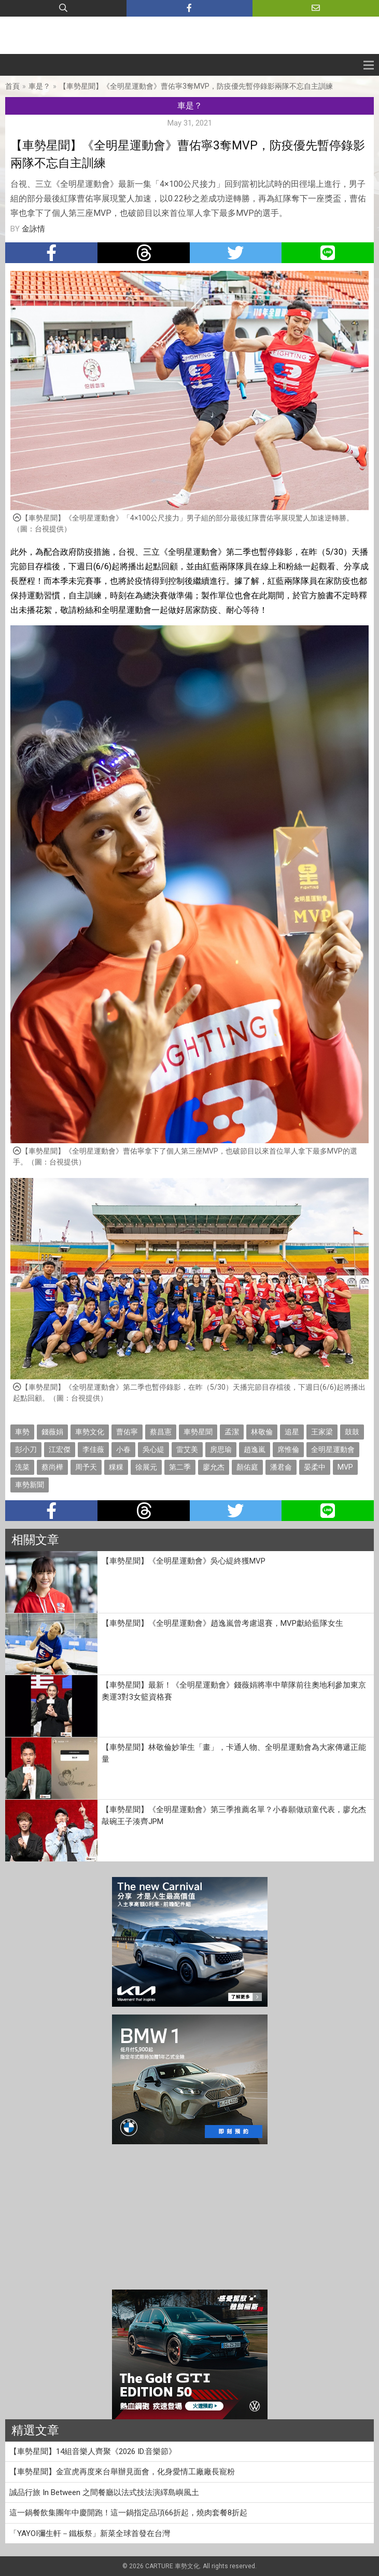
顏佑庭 (247, 1467)
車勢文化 (89, 1432)
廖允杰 (213, 1467)
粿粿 (116, 1467)
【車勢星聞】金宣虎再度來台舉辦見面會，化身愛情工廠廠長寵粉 (122, 2471)
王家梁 (322, 1432)
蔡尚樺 (52, 1467)
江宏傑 (60, 1449)
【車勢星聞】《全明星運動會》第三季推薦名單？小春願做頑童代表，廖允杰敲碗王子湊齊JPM (234, 1815)
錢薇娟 (52, 1432)
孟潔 (231, 1432)
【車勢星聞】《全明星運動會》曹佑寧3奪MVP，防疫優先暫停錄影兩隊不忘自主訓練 (196, 86)
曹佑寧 (127, 1432)
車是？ (39, 86)
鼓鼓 (352, 1432)
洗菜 (22, 1467)
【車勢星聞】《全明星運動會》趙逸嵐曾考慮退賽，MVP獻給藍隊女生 (222, 1623)
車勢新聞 (29, 1485)
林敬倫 (262, 1432)
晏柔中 (315, 1467)
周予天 (86, 1467)
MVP (345, 1467)
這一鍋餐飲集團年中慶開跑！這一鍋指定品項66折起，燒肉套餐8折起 (128, 2512)
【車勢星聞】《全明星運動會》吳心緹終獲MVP (183, 1561)
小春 (123, 1449)
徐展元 (146, 1467)
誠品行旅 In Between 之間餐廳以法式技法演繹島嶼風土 (108, 2492)
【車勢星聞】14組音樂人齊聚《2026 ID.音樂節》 (92, 2451)
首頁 (12, 86)
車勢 (22, 1432)
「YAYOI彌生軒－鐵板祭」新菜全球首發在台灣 (89, 2533)
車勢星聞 (198, 1432)
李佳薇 (93, 1449)
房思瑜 (221, 1449)
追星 (292, 1432)
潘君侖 (281, 1467)
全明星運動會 (333, 1449)
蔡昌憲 (161, 1432)
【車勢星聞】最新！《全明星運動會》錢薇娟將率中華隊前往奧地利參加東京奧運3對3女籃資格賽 (234, 1691)
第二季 (180, 1467)
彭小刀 (26, 1449)
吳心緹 (153, 1449)
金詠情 (33, 229)
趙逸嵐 (254, 1449)
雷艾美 (187, 1449)
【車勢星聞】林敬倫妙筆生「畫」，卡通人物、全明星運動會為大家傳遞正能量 (234, 1753)
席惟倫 (288, 1449)
